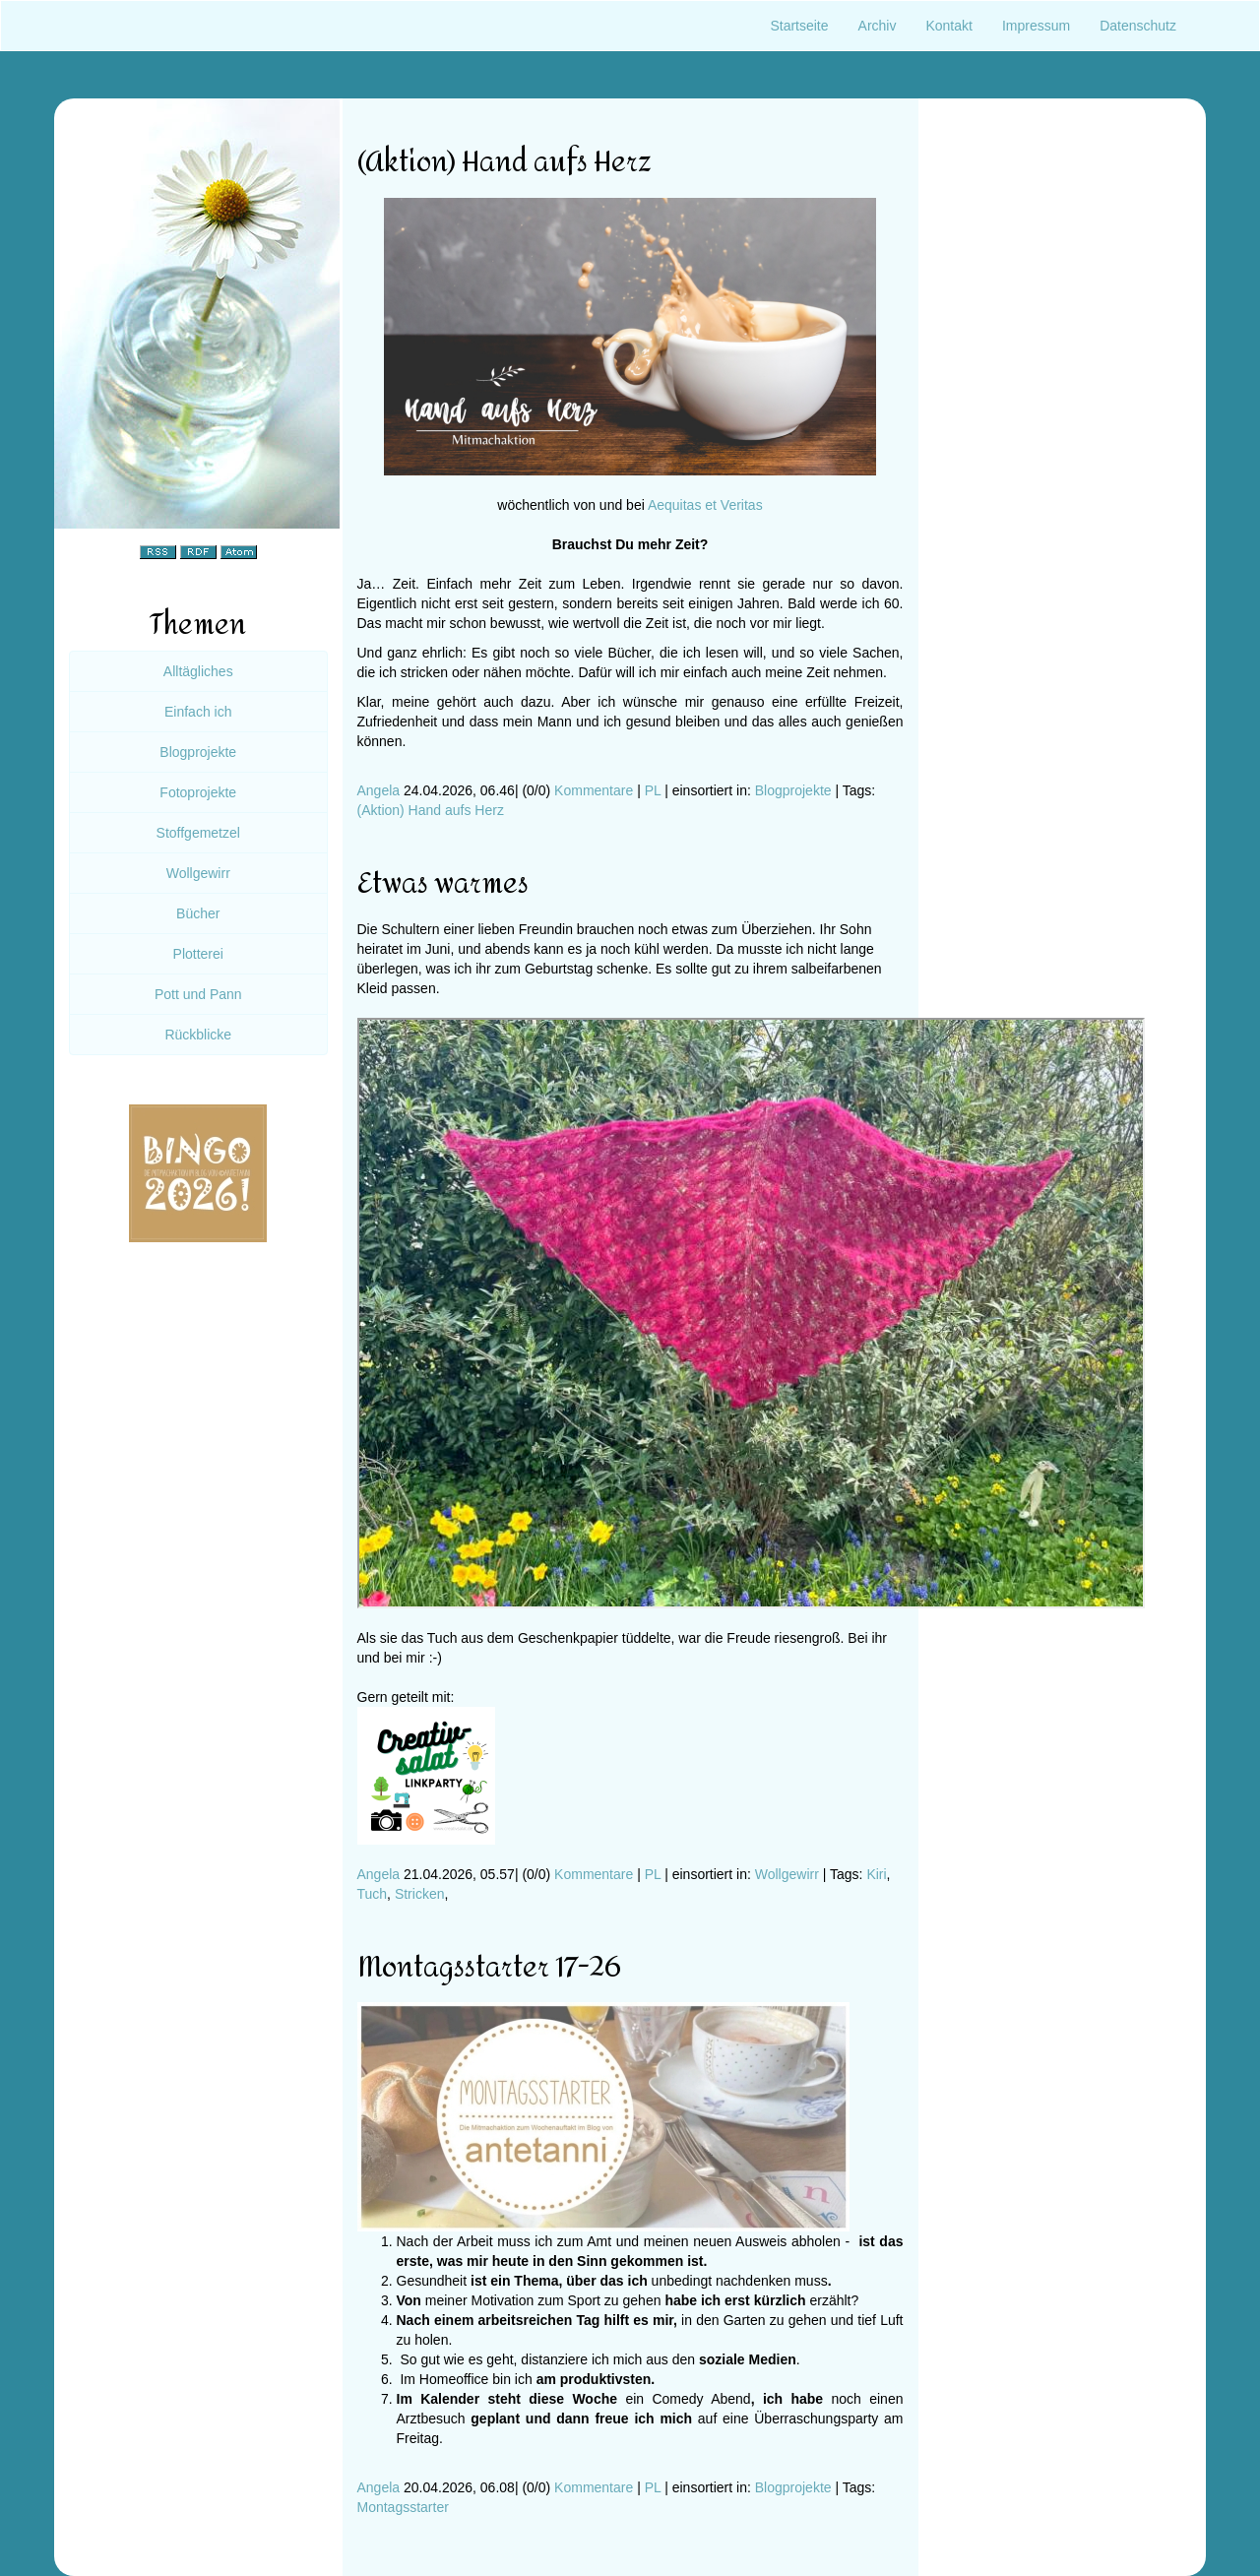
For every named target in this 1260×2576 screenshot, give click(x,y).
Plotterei (198, 954)
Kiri (876, 1874)
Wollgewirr (787, 1874)
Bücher (198, 913)
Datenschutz (1138, 25)
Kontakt (948, 25)
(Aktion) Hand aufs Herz (430, 810)
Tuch (372, 1894)
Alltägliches (198, 671)
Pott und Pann (198, 994)
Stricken (420, 1894)
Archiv (877, 25)
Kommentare (593, 790)
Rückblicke (197, 1034)
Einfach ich (197, 712)
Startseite (799, 25)
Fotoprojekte (197, 792)
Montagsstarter (403, 2507)
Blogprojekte (793, 790)
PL (653, 790)
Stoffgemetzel (198, 833)
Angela (379, 790)
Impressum (1036, 25)
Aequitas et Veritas (705, 505)
